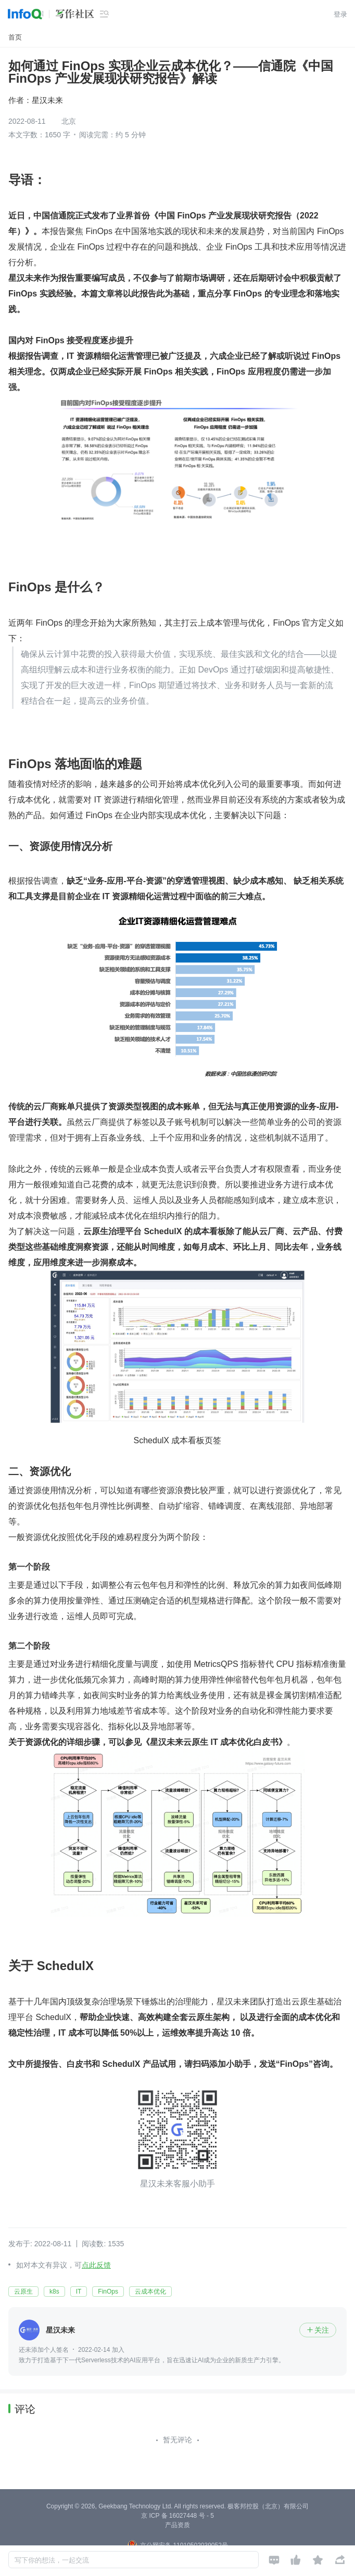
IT (79, 2291)
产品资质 (177, 2525)
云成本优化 (150, 2291)
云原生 (23, 2291)
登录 (340, 14)
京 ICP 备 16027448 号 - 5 (177, 2515)
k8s (54, 2291)
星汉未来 (47, 100)
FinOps (108, 2291)
